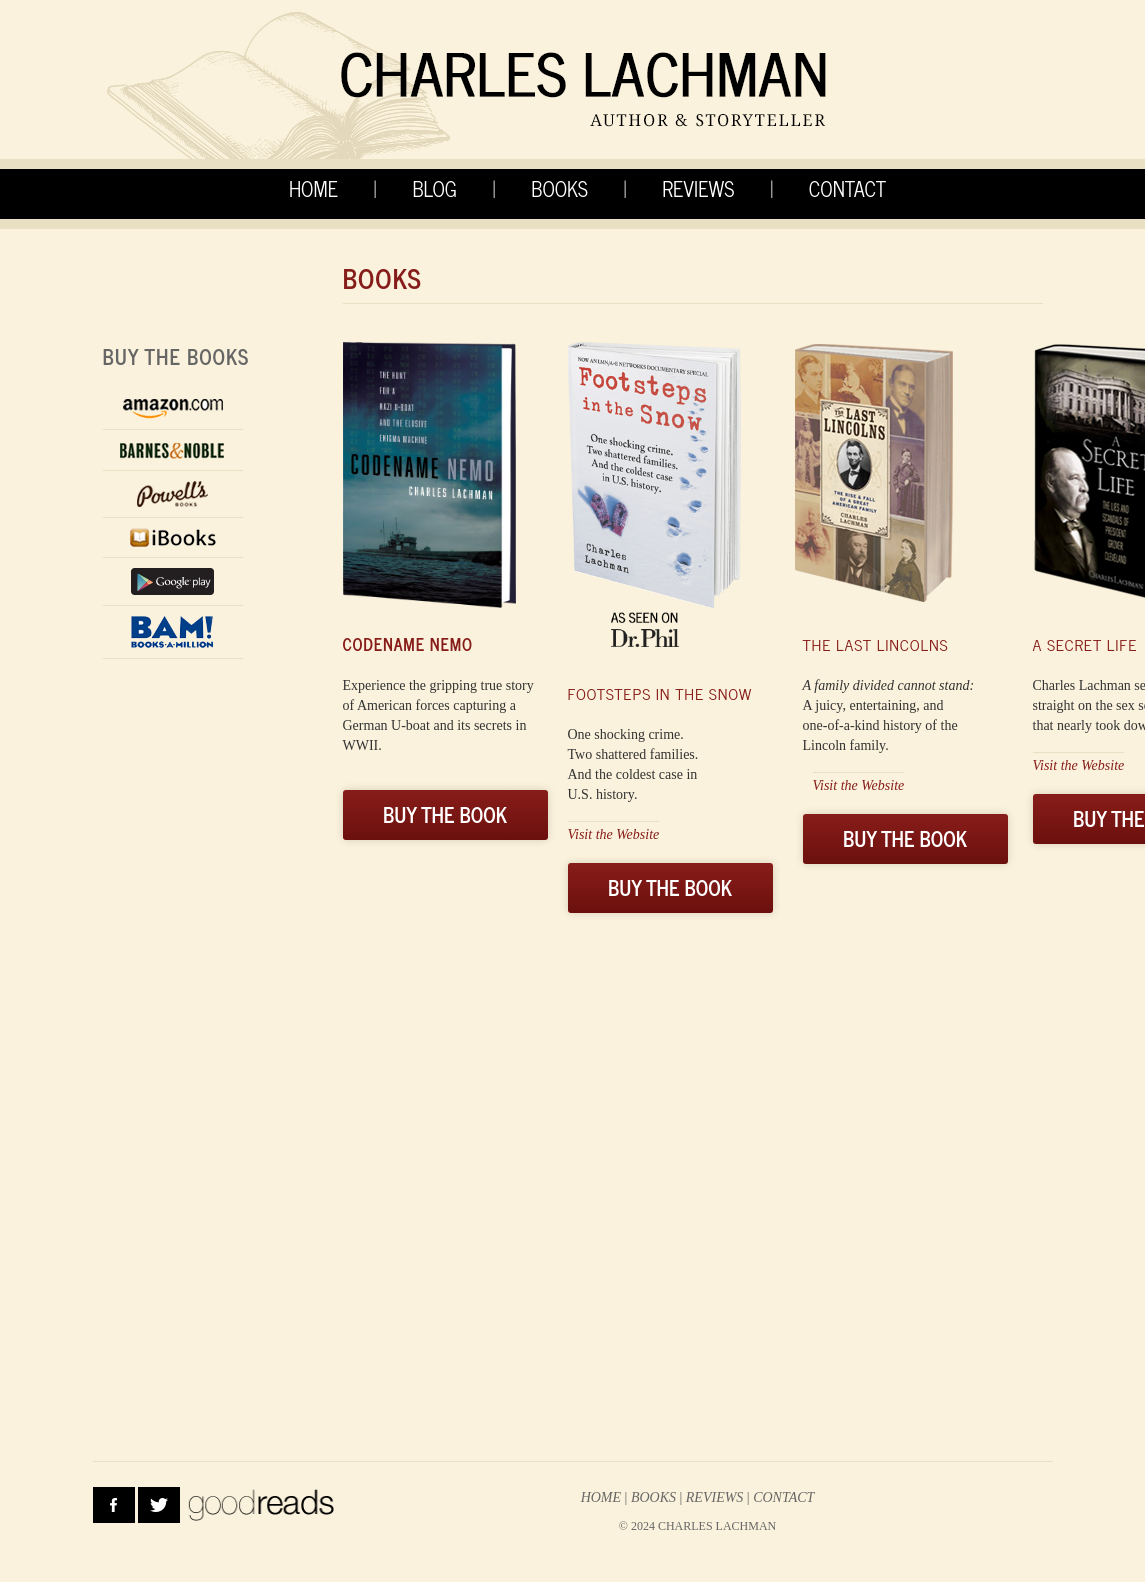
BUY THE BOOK (445, 814)
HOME (313, 188)
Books (653, 1497)
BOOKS (559, 188)
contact (783, 1497)
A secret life (1085, 644)
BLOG (434, 188)
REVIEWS (698, 188)
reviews (715, 1497)
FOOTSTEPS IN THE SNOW (660, 693)
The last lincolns (876, 644)
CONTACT (847, 188)
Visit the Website (614, 834)
